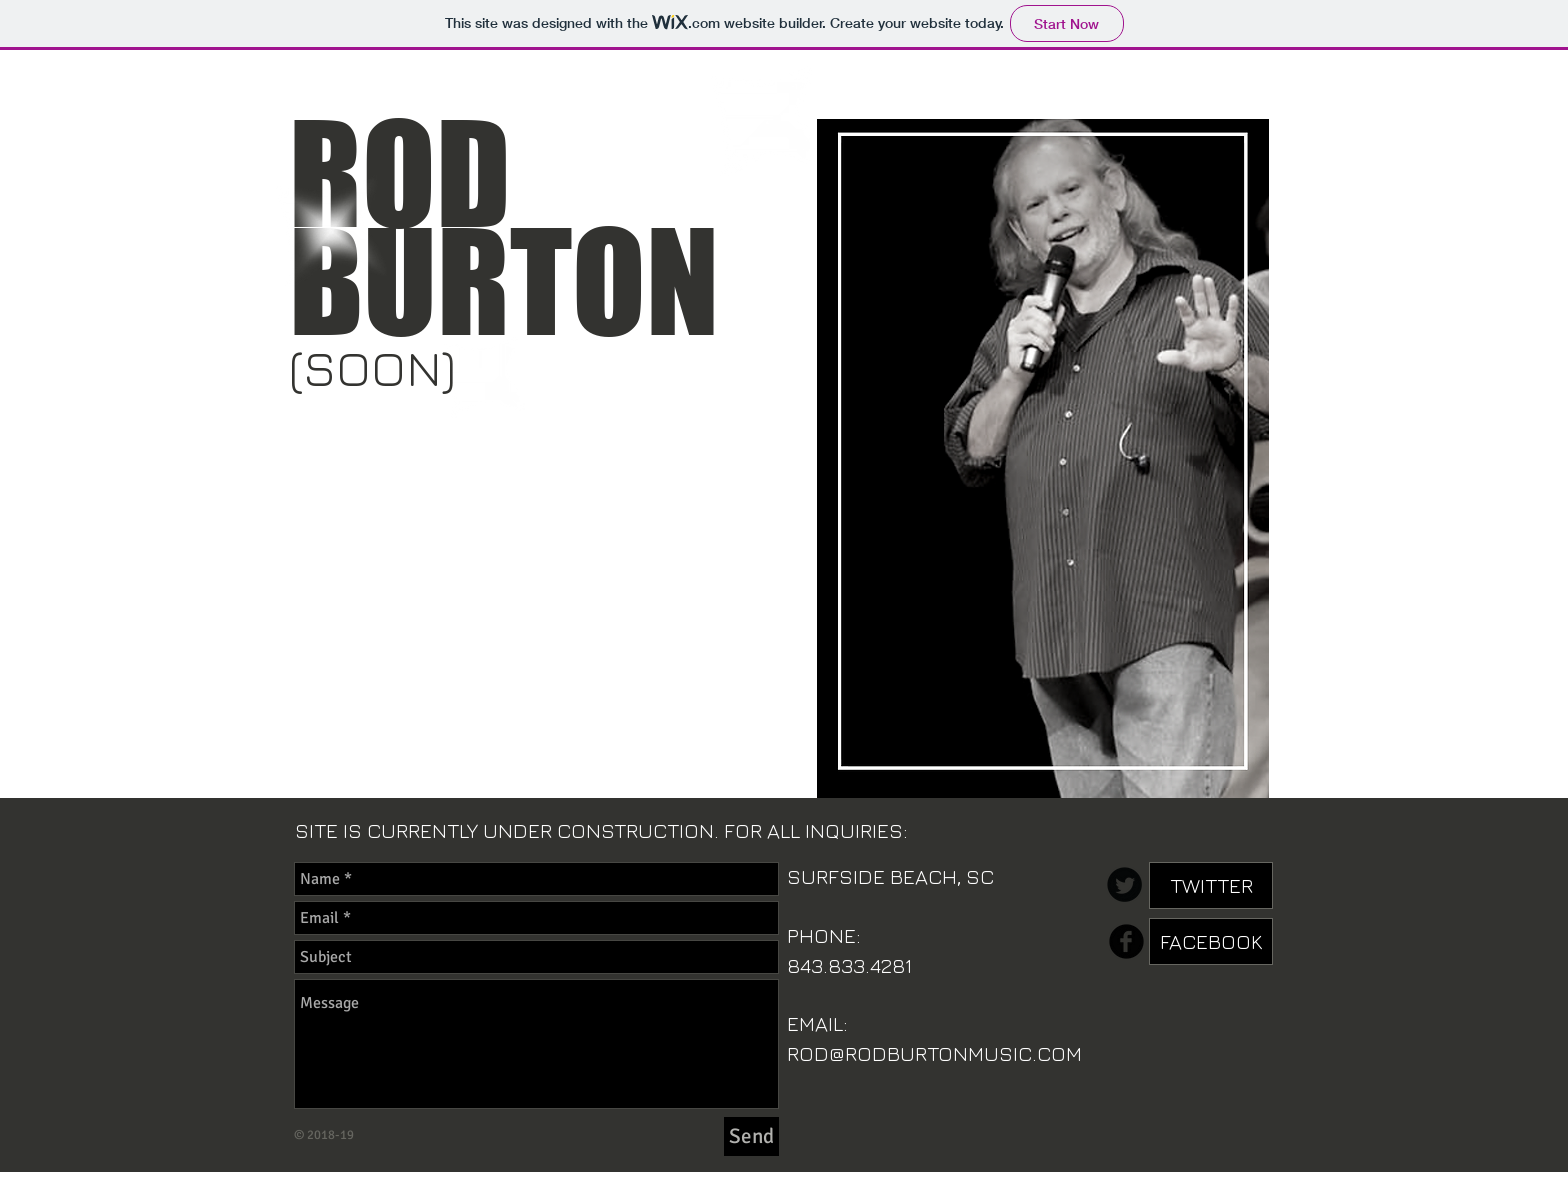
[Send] (751, 1136)
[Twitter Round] (1124, 884)
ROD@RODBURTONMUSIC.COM (934, 1053)
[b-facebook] (1126, 941)
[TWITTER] (1211, 885)
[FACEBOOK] (1211, 941)
